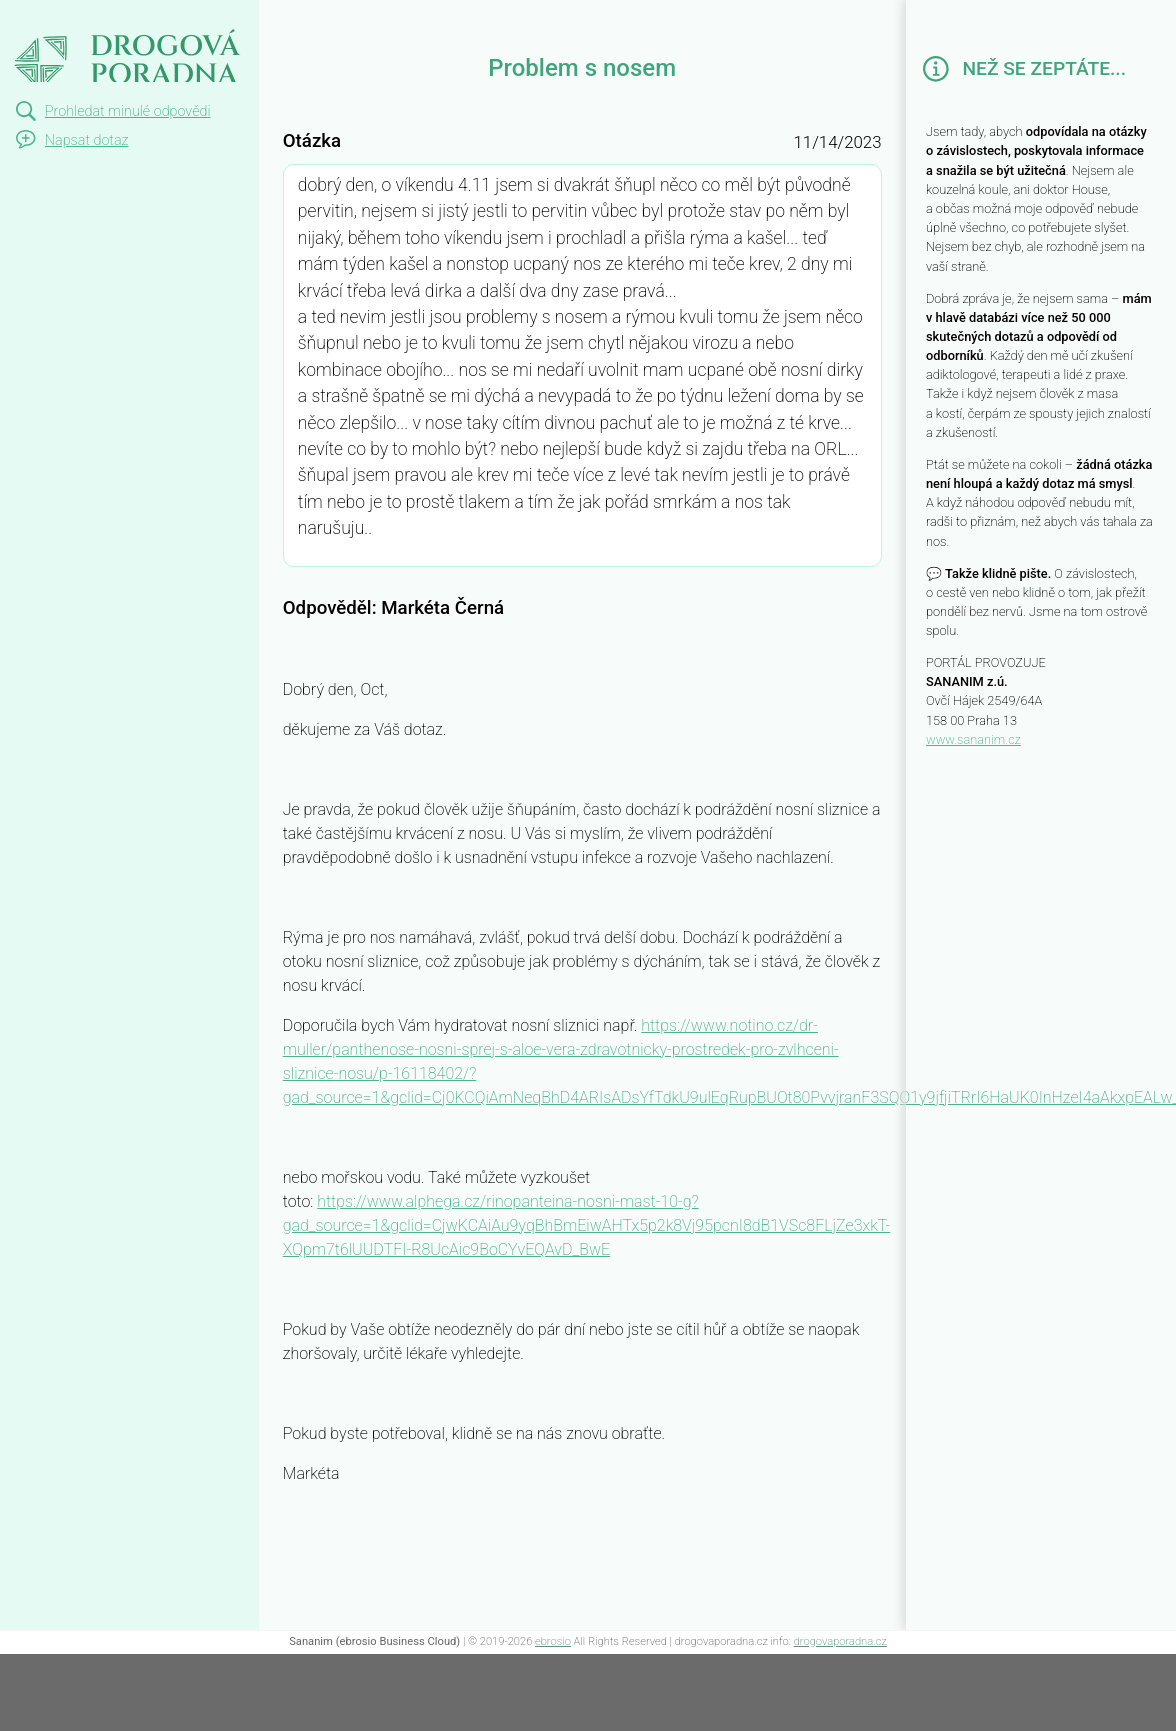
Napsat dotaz (87, 140)
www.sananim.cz (973, 739)
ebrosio (553, 1641)
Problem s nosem (94, 18)
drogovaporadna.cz (840, 1641)
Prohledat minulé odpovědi (128, 111)
